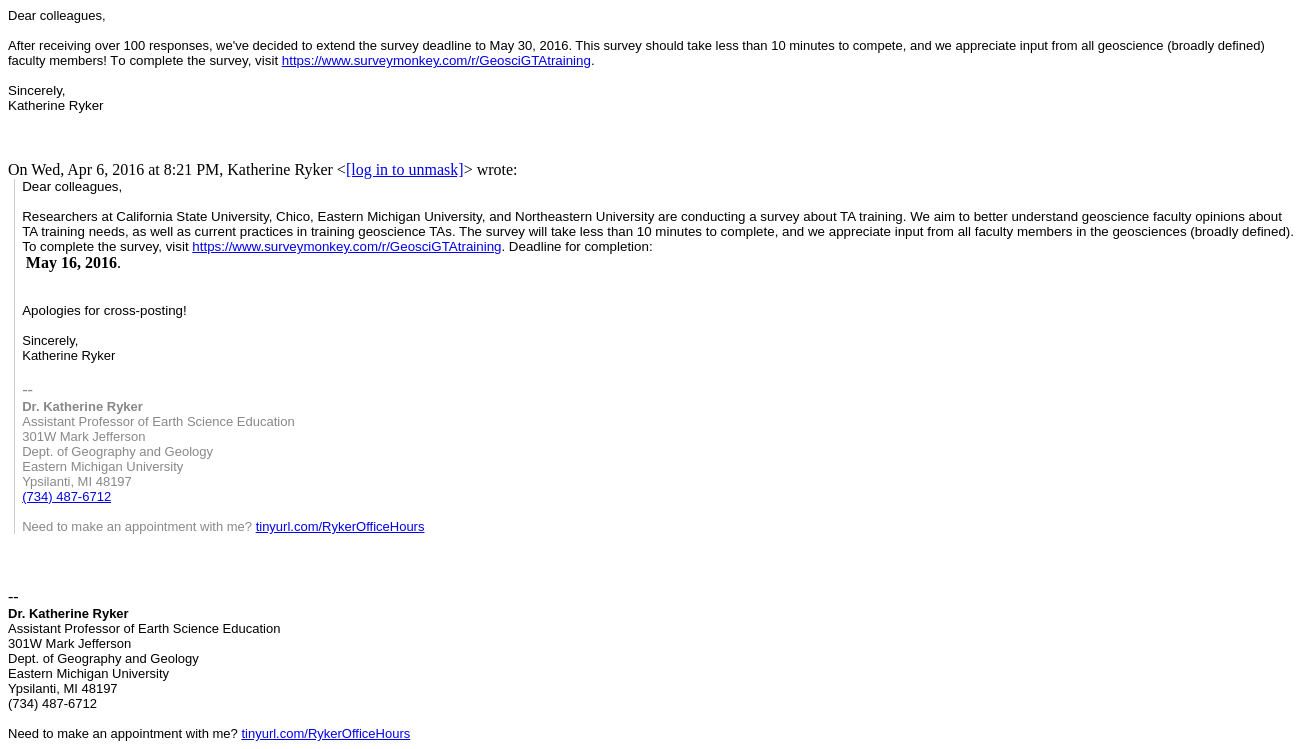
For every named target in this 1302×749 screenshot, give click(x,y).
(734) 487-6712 (66, 496)
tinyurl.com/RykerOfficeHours (340, 526)
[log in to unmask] (405, 169)
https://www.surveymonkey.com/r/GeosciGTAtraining (436, 60)
